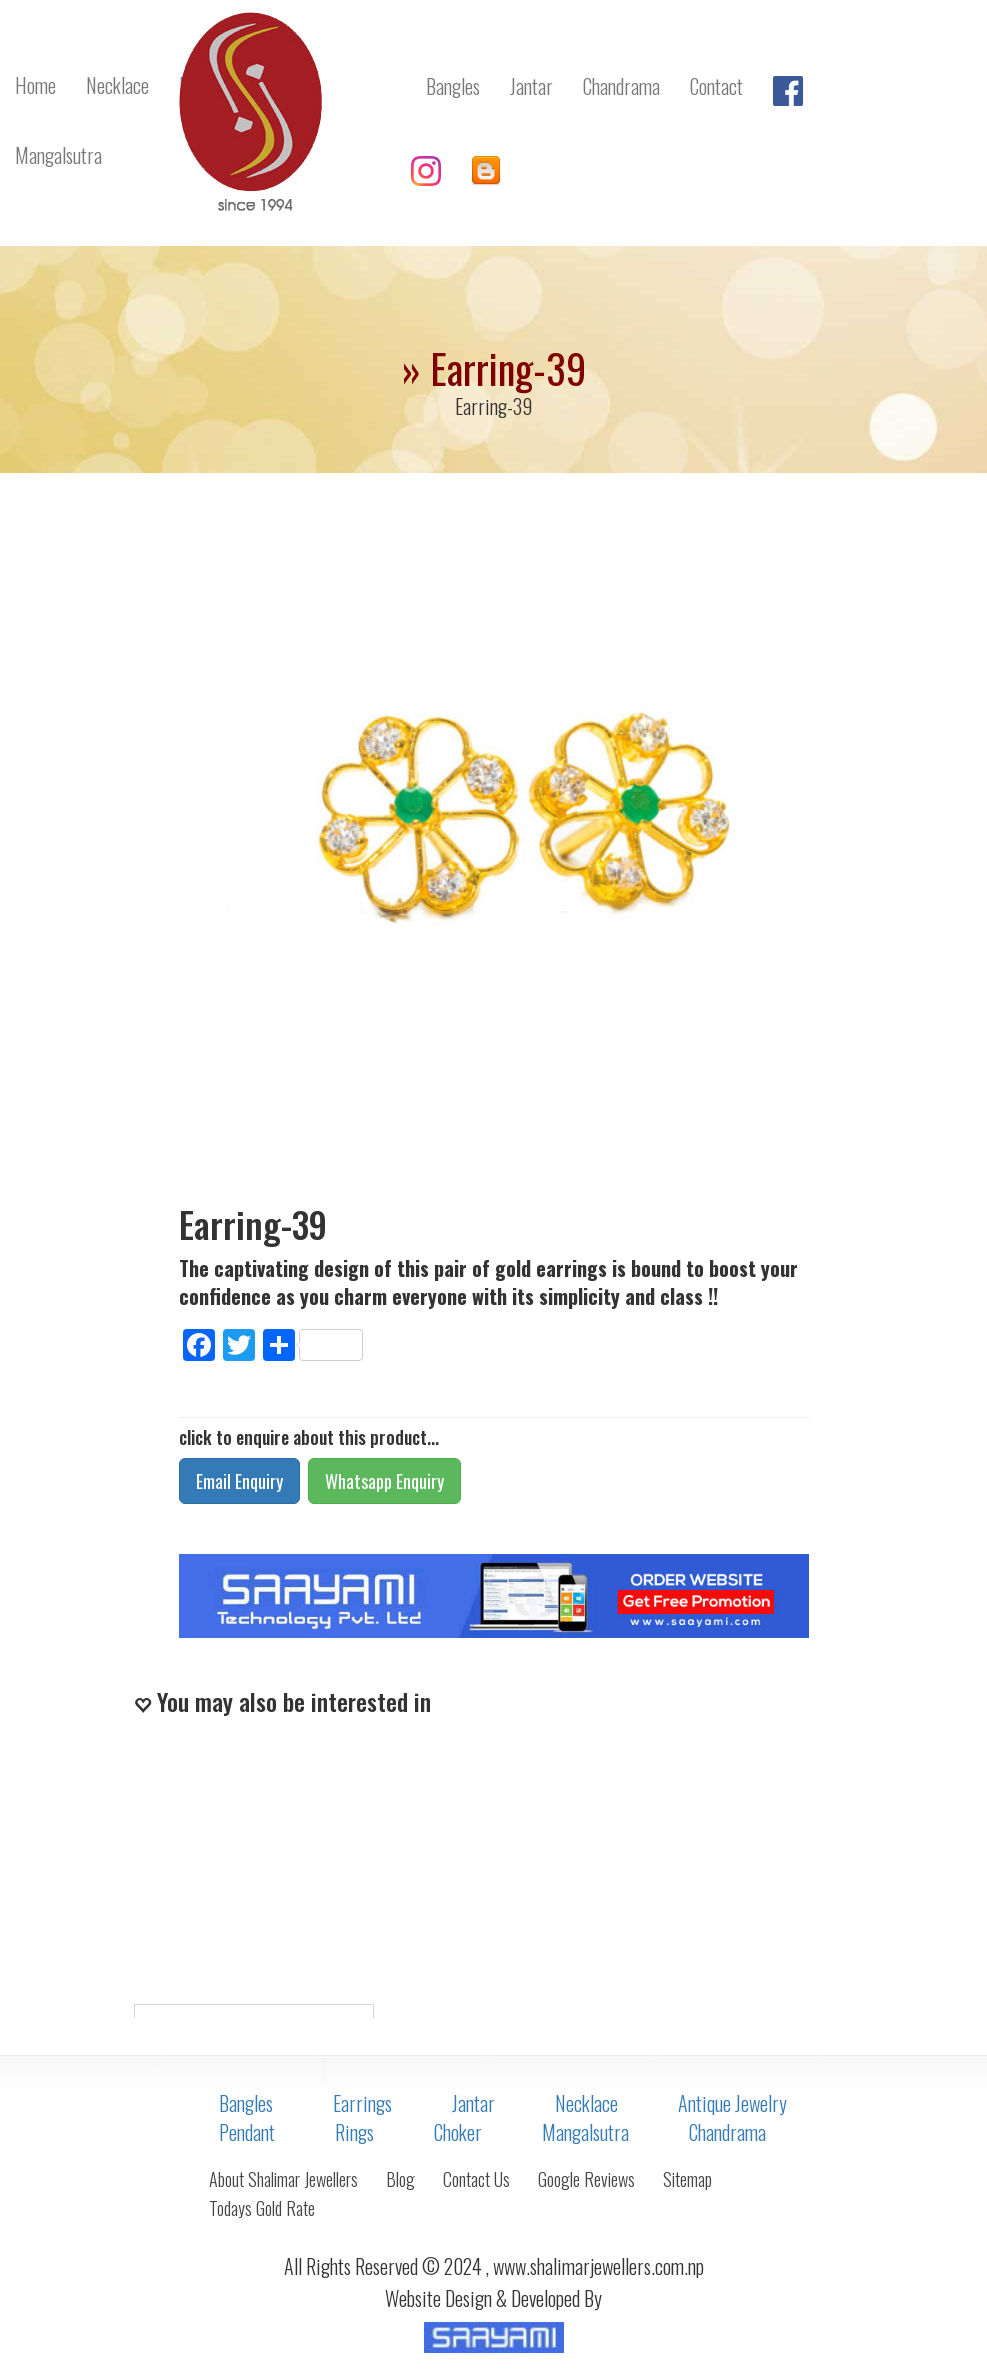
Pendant (247, 2132)
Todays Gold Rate (262, 2208)
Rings (354, 2132)
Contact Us (476, 2179)
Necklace (586, 2103)
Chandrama (727, 2132)
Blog (400, 2179)
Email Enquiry (239, 1481)
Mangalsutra (585, 2132)
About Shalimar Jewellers (283, 2179)
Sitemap (687, 2179)
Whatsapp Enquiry (384, 1481)
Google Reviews (586, 2179)
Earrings (362, 2103)
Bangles (246, 2103)
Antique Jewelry (732, 2103)
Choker (458, 2132)
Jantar (473, 2103)
